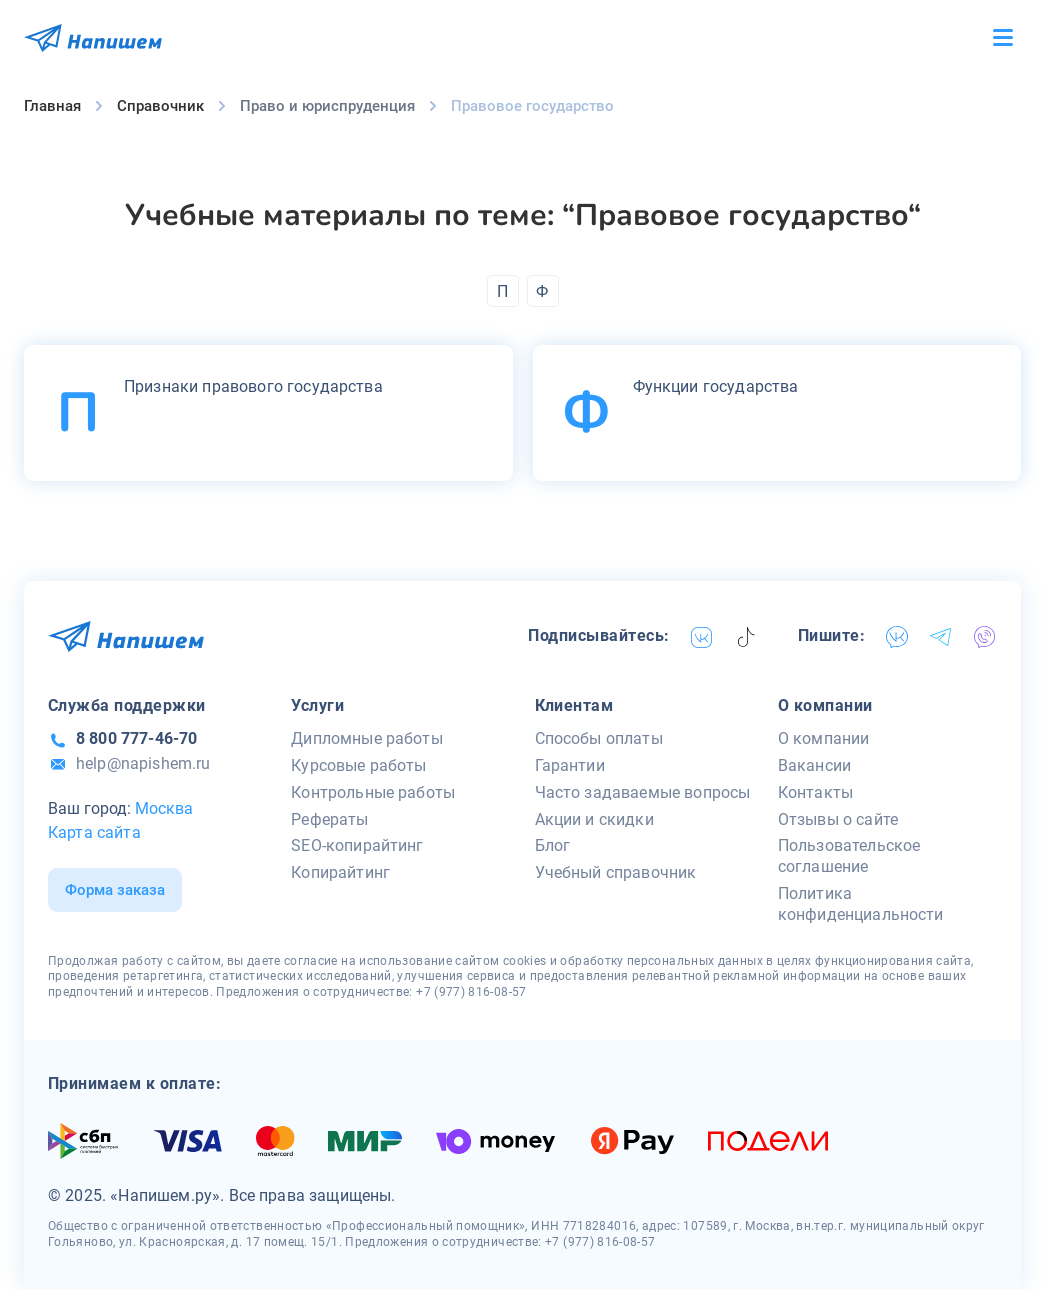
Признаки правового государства (253, 386)
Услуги (317, 705)
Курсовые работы (358, 765)
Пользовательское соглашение (849, 856)
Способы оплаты (599, 738)
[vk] (702, 637)
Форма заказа (115, 890)
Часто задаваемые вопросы (643, 792)
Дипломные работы (367, 738)
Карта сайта (94, 832)
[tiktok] (746, 637)
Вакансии (814, 765)
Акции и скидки (594, 819)
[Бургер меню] (1003, 38)
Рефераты (329, 819)
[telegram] (941, 637)
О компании (825, 705)
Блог (553, 845)
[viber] (985, 637)
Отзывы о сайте (838, 819)
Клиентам (574, 705)
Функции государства (716, 386)
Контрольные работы (373, 792)
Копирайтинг (340, 872)
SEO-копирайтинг (357, 845)
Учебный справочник (616, 872)
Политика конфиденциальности (861, 904)
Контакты (815, 792)
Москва (164, 808)
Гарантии (570, 765)
